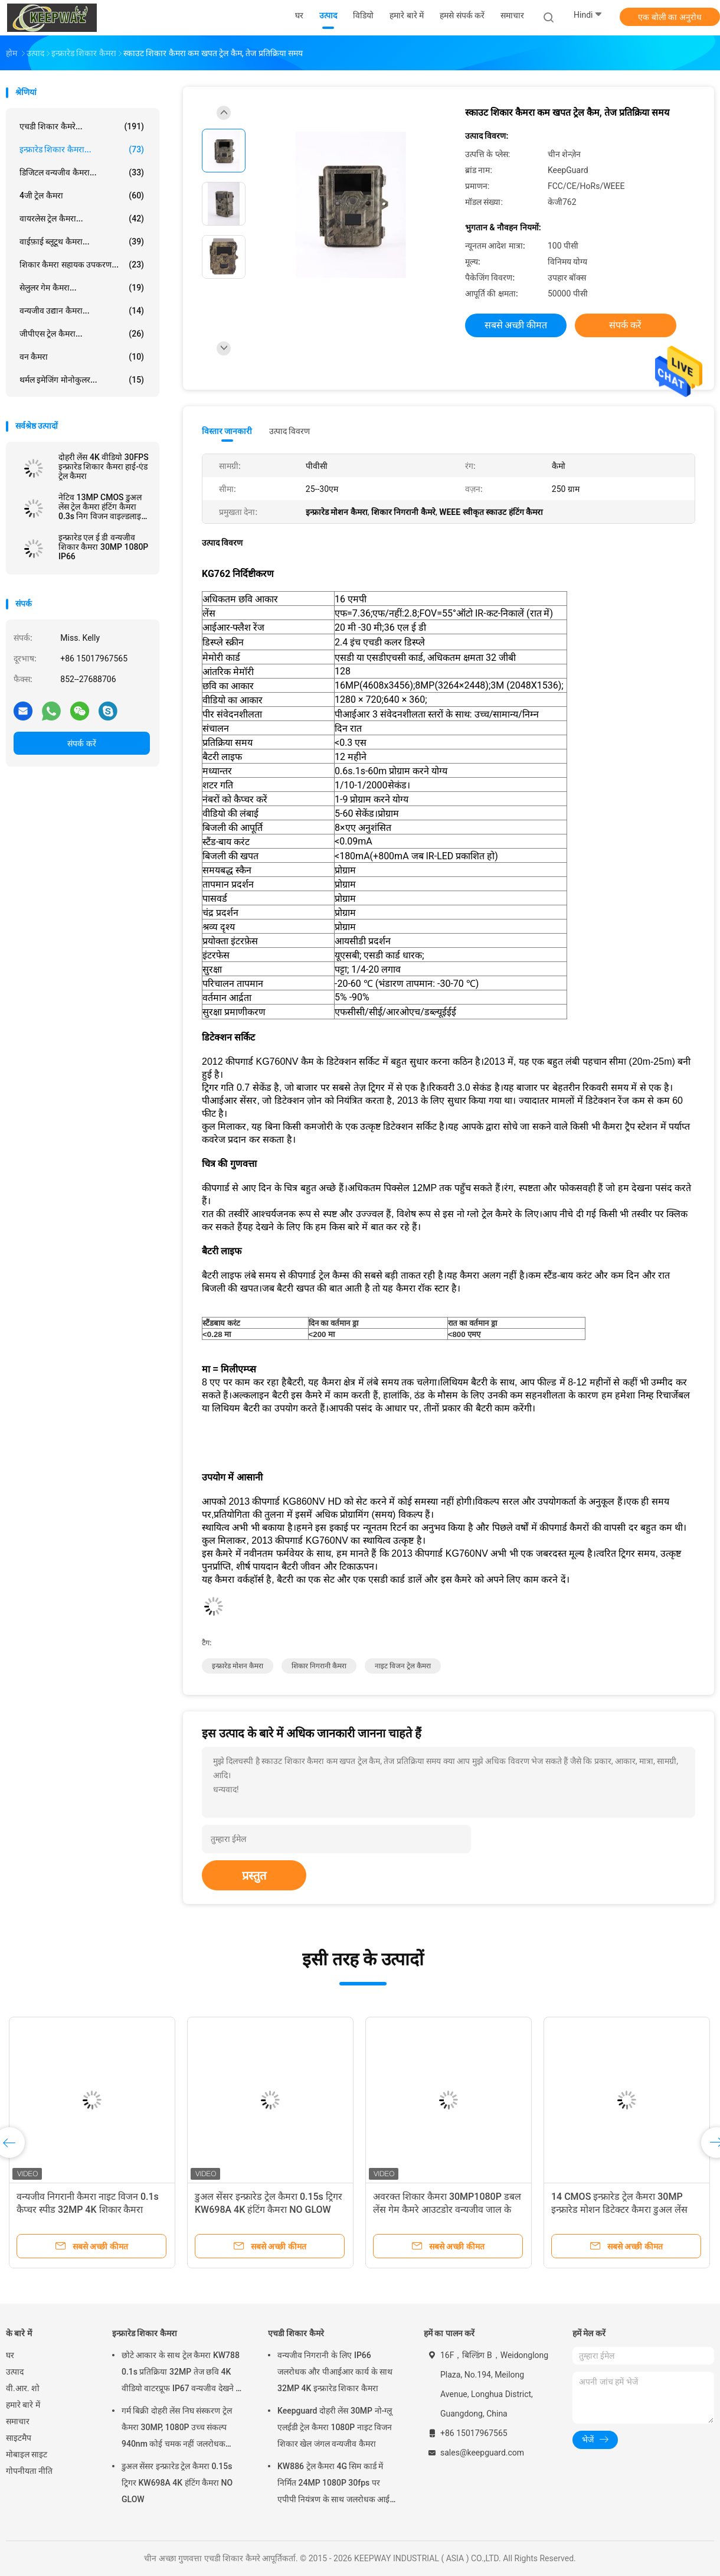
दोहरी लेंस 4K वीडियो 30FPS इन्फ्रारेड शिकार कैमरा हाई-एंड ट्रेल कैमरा (103, 466)
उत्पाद (15, 2371)
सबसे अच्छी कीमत (516, 325)
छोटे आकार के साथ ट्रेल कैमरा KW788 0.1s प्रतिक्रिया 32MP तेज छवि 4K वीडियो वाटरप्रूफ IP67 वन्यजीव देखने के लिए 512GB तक (182, 2373)
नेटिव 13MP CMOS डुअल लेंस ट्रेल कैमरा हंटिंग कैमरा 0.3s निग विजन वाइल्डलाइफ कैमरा (103, 507)
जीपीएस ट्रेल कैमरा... (81, 334)
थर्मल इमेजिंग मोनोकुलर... (81, 380)
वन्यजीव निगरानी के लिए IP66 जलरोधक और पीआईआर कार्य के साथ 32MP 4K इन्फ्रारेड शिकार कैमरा (334, 2371)
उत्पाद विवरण (289, 431)
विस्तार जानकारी (227, 431)
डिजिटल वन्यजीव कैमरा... (81, 172)
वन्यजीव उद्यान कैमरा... (81, 311)
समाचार (18, 2421)
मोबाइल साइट (26, 2454)
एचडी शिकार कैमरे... (81, 126)
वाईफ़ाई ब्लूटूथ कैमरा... (81, 241)
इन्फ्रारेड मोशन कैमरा (237, 1666)
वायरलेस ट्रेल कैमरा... (81, 218)
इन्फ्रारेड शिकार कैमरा (144, 2333)
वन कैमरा (81, 357)
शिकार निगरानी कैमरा (319, 1666)
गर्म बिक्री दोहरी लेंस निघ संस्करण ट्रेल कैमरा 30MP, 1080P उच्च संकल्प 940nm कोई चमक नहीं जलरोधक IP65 (177, 2429)
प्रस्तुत (254, 1876)
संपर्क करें (81, 743)
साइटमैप (18, 2438)
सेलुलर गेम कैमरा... (81, 288)
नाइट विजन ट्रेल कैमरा (403, 1666)
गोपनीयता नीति (29, 2471)
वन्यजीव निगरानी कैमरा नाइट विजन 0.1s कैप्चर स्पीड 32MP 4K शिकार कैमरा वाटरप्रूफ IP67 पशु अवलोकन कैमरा (88, 2209)
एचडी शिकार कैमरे (296, 2333)
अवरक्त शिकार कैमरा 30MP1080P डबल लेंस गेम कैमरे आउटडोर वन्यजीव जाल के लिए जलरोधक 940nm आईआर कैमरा (447, 2209)
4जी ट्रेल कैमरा (81, 195)
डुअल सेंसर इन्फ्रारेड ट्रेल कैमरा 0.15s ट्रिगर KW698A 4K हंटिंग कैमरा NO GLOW (177, 2482)
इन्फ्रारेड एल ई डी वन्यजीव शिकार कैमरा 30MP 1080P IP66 (103, 547)
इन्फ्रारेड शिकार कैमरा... (81, 149)
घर (10, 2355)
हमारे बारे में (23, 2404)
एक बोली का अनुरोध (669, 17)
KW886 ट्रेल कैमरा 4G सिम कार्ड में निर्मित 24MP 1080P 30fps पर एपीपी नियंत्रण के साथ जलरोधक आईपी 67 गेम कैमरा (337, 2484)
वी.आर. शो (23, 2388)
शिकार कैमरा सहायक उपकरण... (81, 264)
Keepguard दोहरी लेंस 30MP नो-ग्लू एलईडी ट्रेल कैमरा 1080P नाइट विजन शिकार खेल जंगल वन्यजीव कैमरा (334, 2427)
